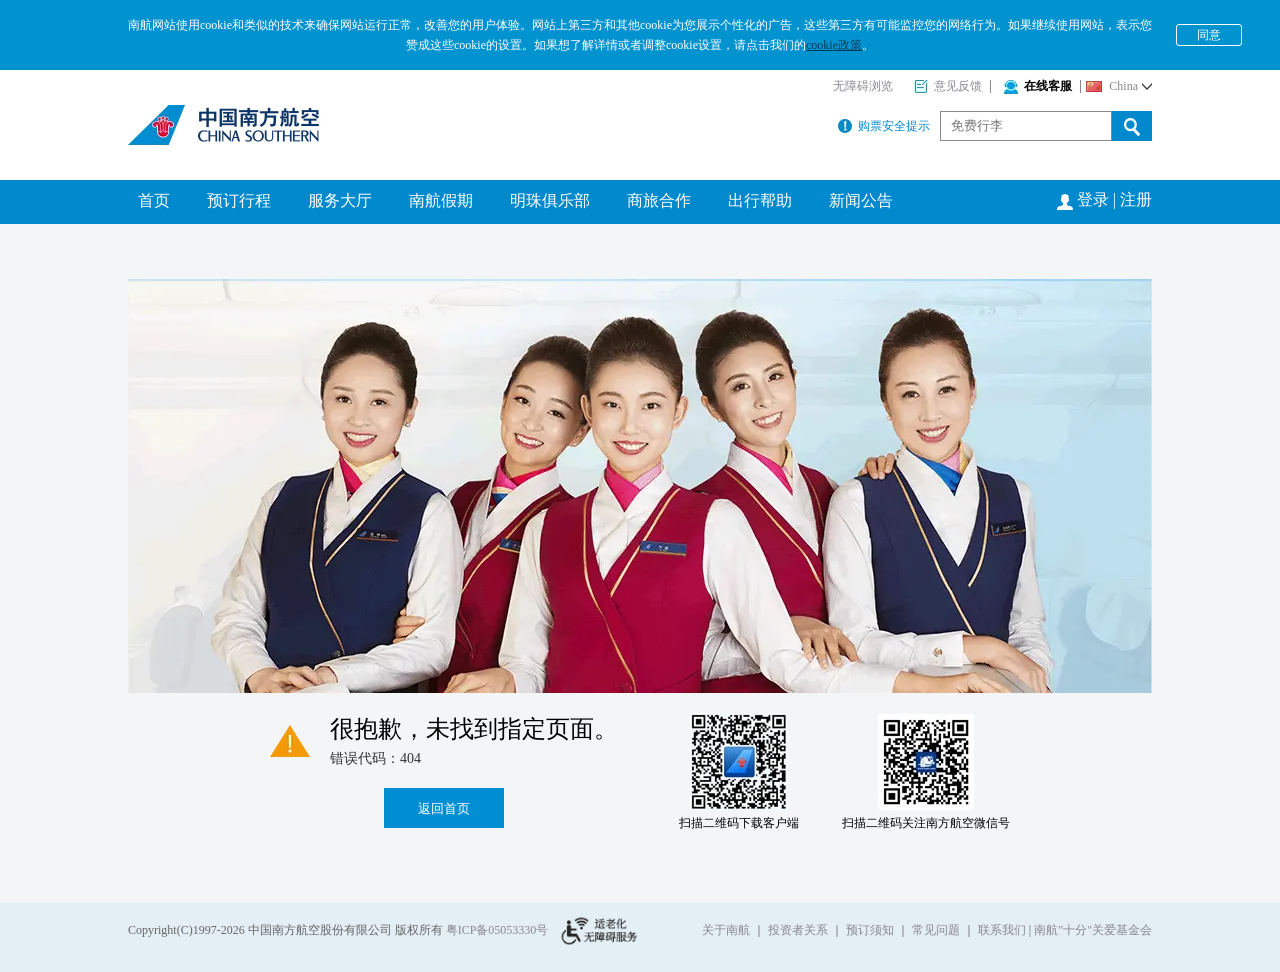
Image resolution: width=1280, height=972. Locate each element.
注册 (1136, 199)
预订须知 (870, 930)
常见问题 (936, 930)
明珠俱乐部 (550, 200)
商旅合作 (659, 200)
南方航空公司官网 (226, 125)
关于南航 (726, 930)
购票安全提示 (884, 126)
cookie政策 (834, 45)
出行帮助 (760, 200)
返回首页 (444, 808)
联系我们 (1002, 930)
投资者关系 (798, 930)
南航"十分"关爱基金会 (1093, 930)
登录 (1093, 199)
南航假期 (441, 200)
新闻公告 (861, 200)
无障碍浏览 (863, 86)
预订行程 (239, 200)
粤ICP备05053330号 (497, 930)
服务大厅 (340, 200)
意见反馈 (948, 86)
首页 (154, 200)
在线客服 (1038, 86)
